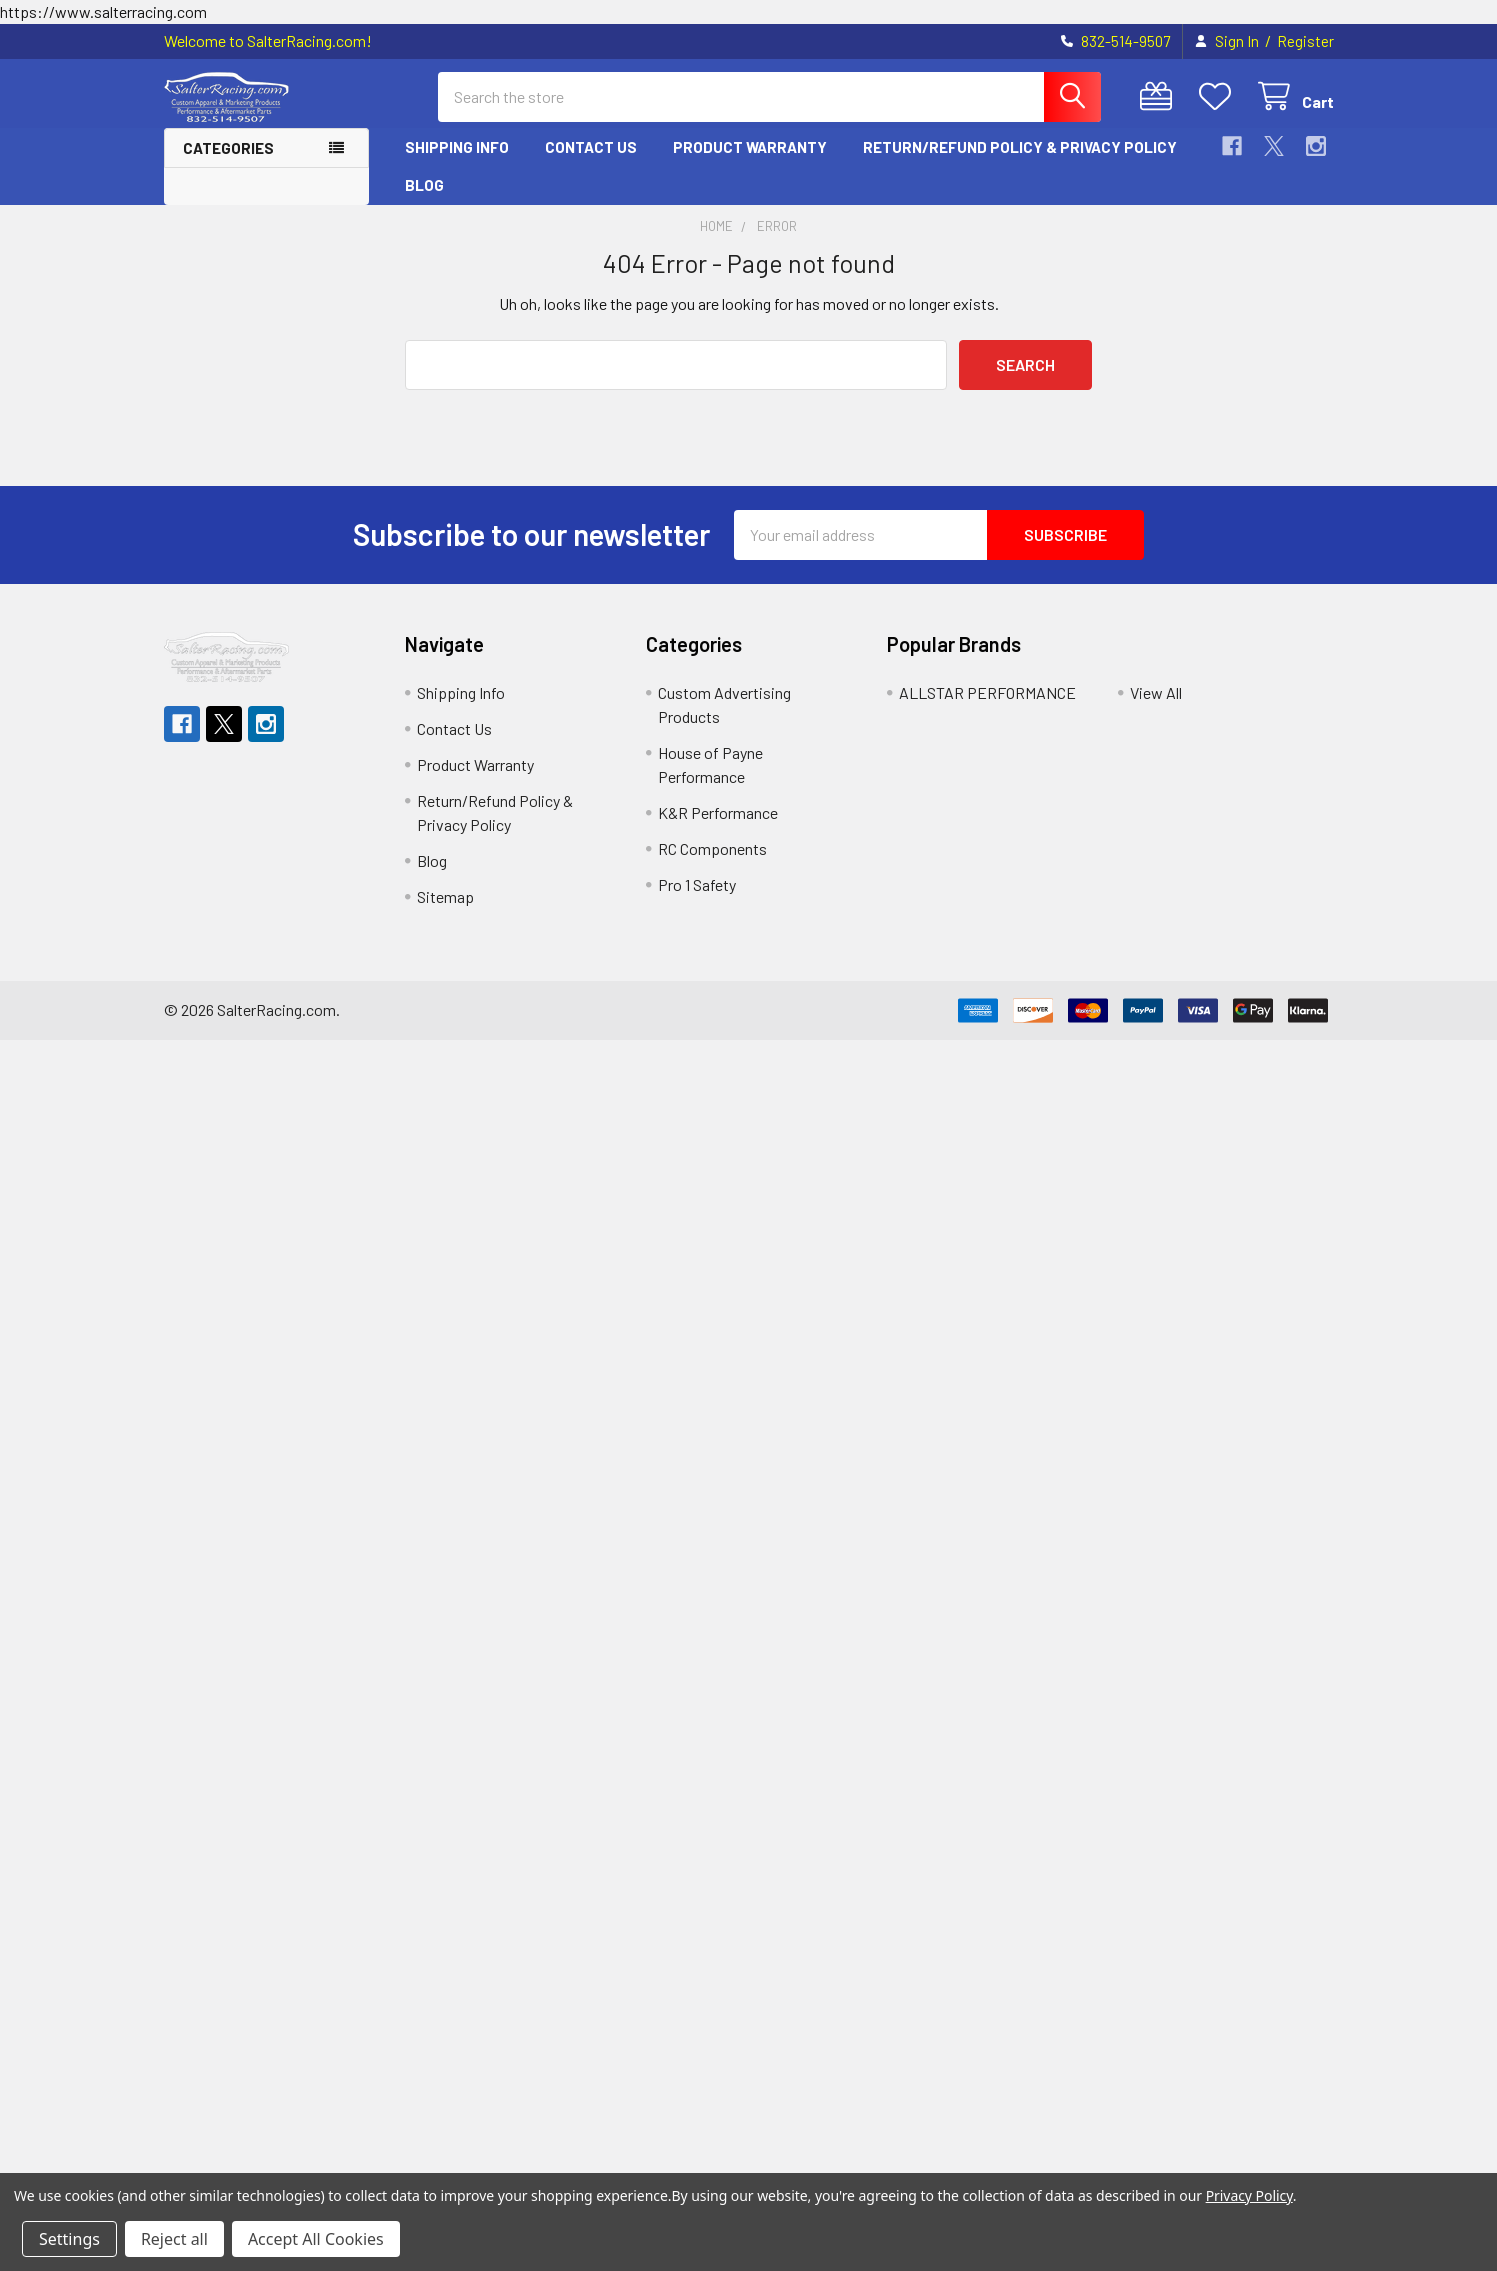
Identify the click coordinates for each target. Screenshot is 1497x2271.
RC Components (712, 848)
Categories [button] (228, 148)
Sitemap (445, 896)
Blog (424, 185)
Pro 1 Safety (697, 884)
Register (1305, 41)
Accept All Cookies (316, 2239)
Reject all (174, 2239)
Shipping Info (457, 147)
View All (1156, 692)
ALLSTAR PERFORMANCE (987, 692)
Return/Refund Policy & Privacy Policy (1020, 147)
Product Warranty (750, 147)
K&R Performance (718, 812)
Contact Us (591, 147)
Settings (69, 2239)
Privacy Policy (1249, 2195)
